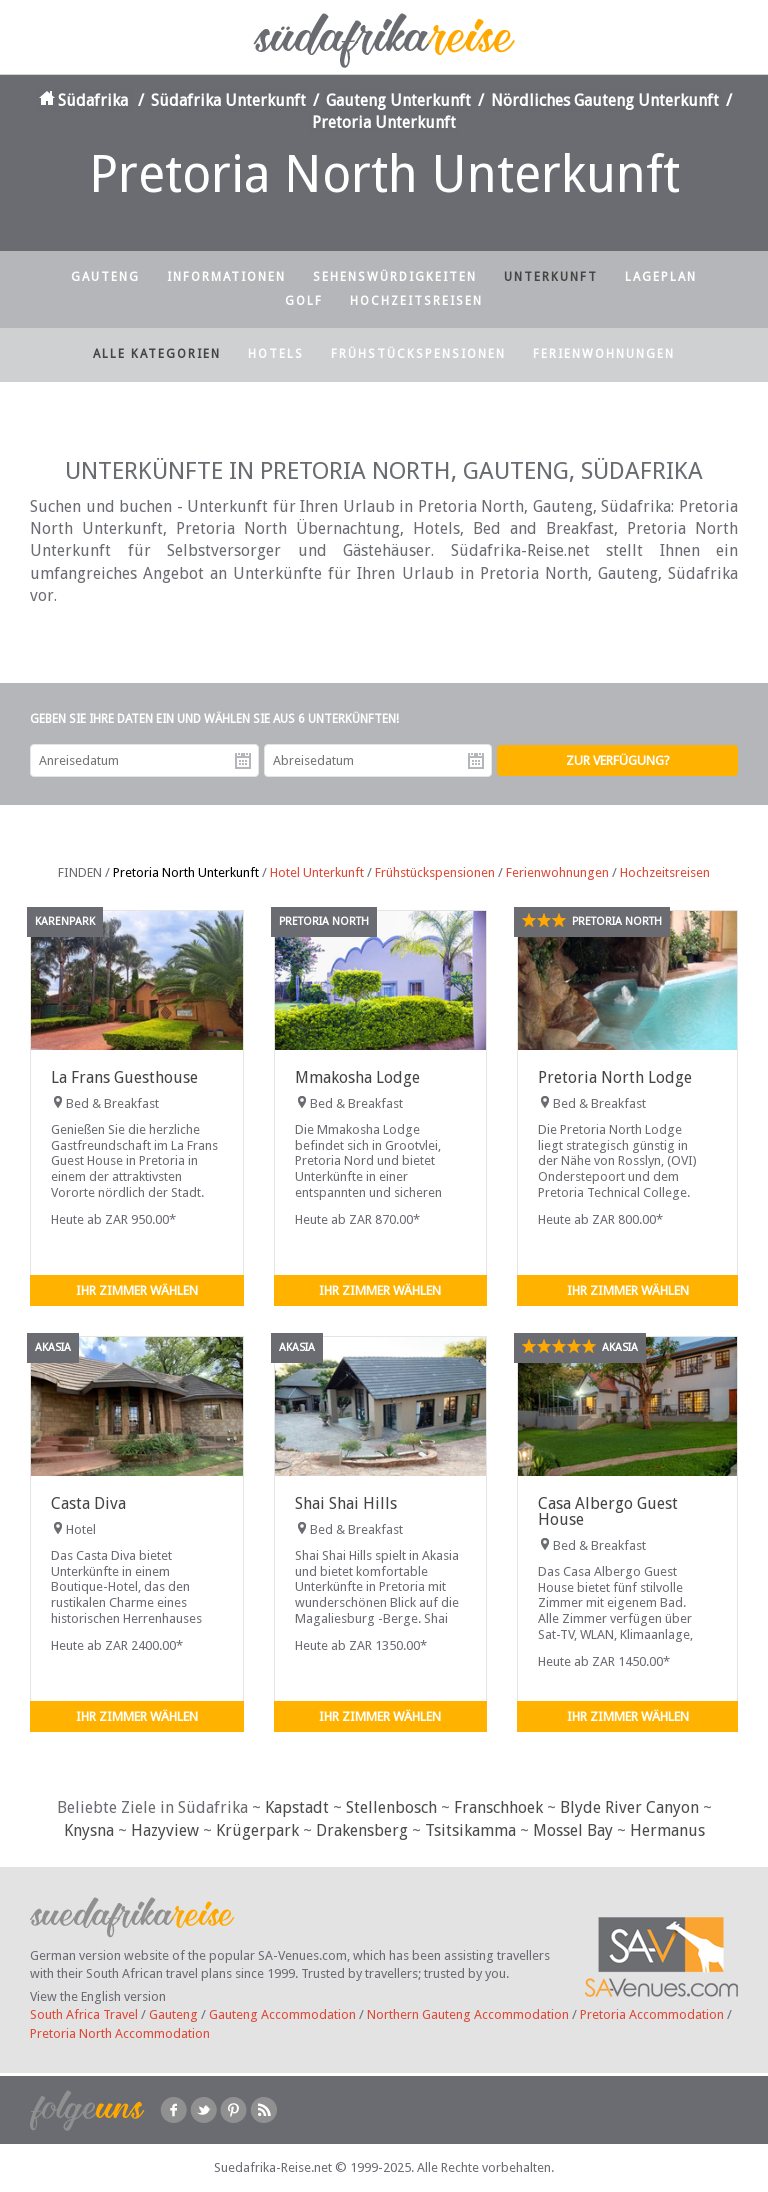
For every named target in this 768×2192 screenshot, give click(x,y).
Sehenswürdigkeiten (395, 277)
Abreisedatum (476, 761)
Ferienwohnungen (604, 354)
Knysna (89, 1830)
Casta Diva (88, 1503)
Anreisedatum (243, 761)
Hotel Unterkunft (317, 872)
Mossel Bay (573, 1830)
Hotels (276, 354)
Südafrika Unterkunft (228, 100)
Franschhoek (498, 1807)
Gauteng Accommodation (282, 2014)
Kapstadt (297, 1807)
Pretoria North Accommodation (120, 2033)
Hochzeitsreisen (416, 301)
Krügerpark (257, 1830)
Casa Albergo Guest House (608, 1511)
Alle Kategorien (157, 354)
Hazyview (165, 1830)
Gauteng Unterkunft (398, 100)
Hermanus (667, 1830)
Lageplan (661, 277)
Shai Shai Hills (346, 1503)
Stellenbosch (391, 1807)
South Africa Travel (84, 2014)
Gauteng (105, 277)
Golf (304, 301)
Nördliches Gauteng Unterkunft (605, 100)
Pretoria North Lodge (615, 1077)
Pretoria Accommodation (652, 2014)
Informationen (226, 277)
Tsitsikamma (470, 1830)
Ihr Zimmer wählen (137, 1290)
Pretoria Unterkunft (384, 122)
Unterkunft (551, 277)
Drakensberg (362, 1830)
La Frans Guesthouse (124, 1077)
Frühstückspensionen (418, 354)
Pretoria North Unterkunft (186, 872)
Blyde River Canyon (629, 1807)
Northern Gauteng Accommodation (468, 2014)
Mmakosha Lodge (357, 1077)
